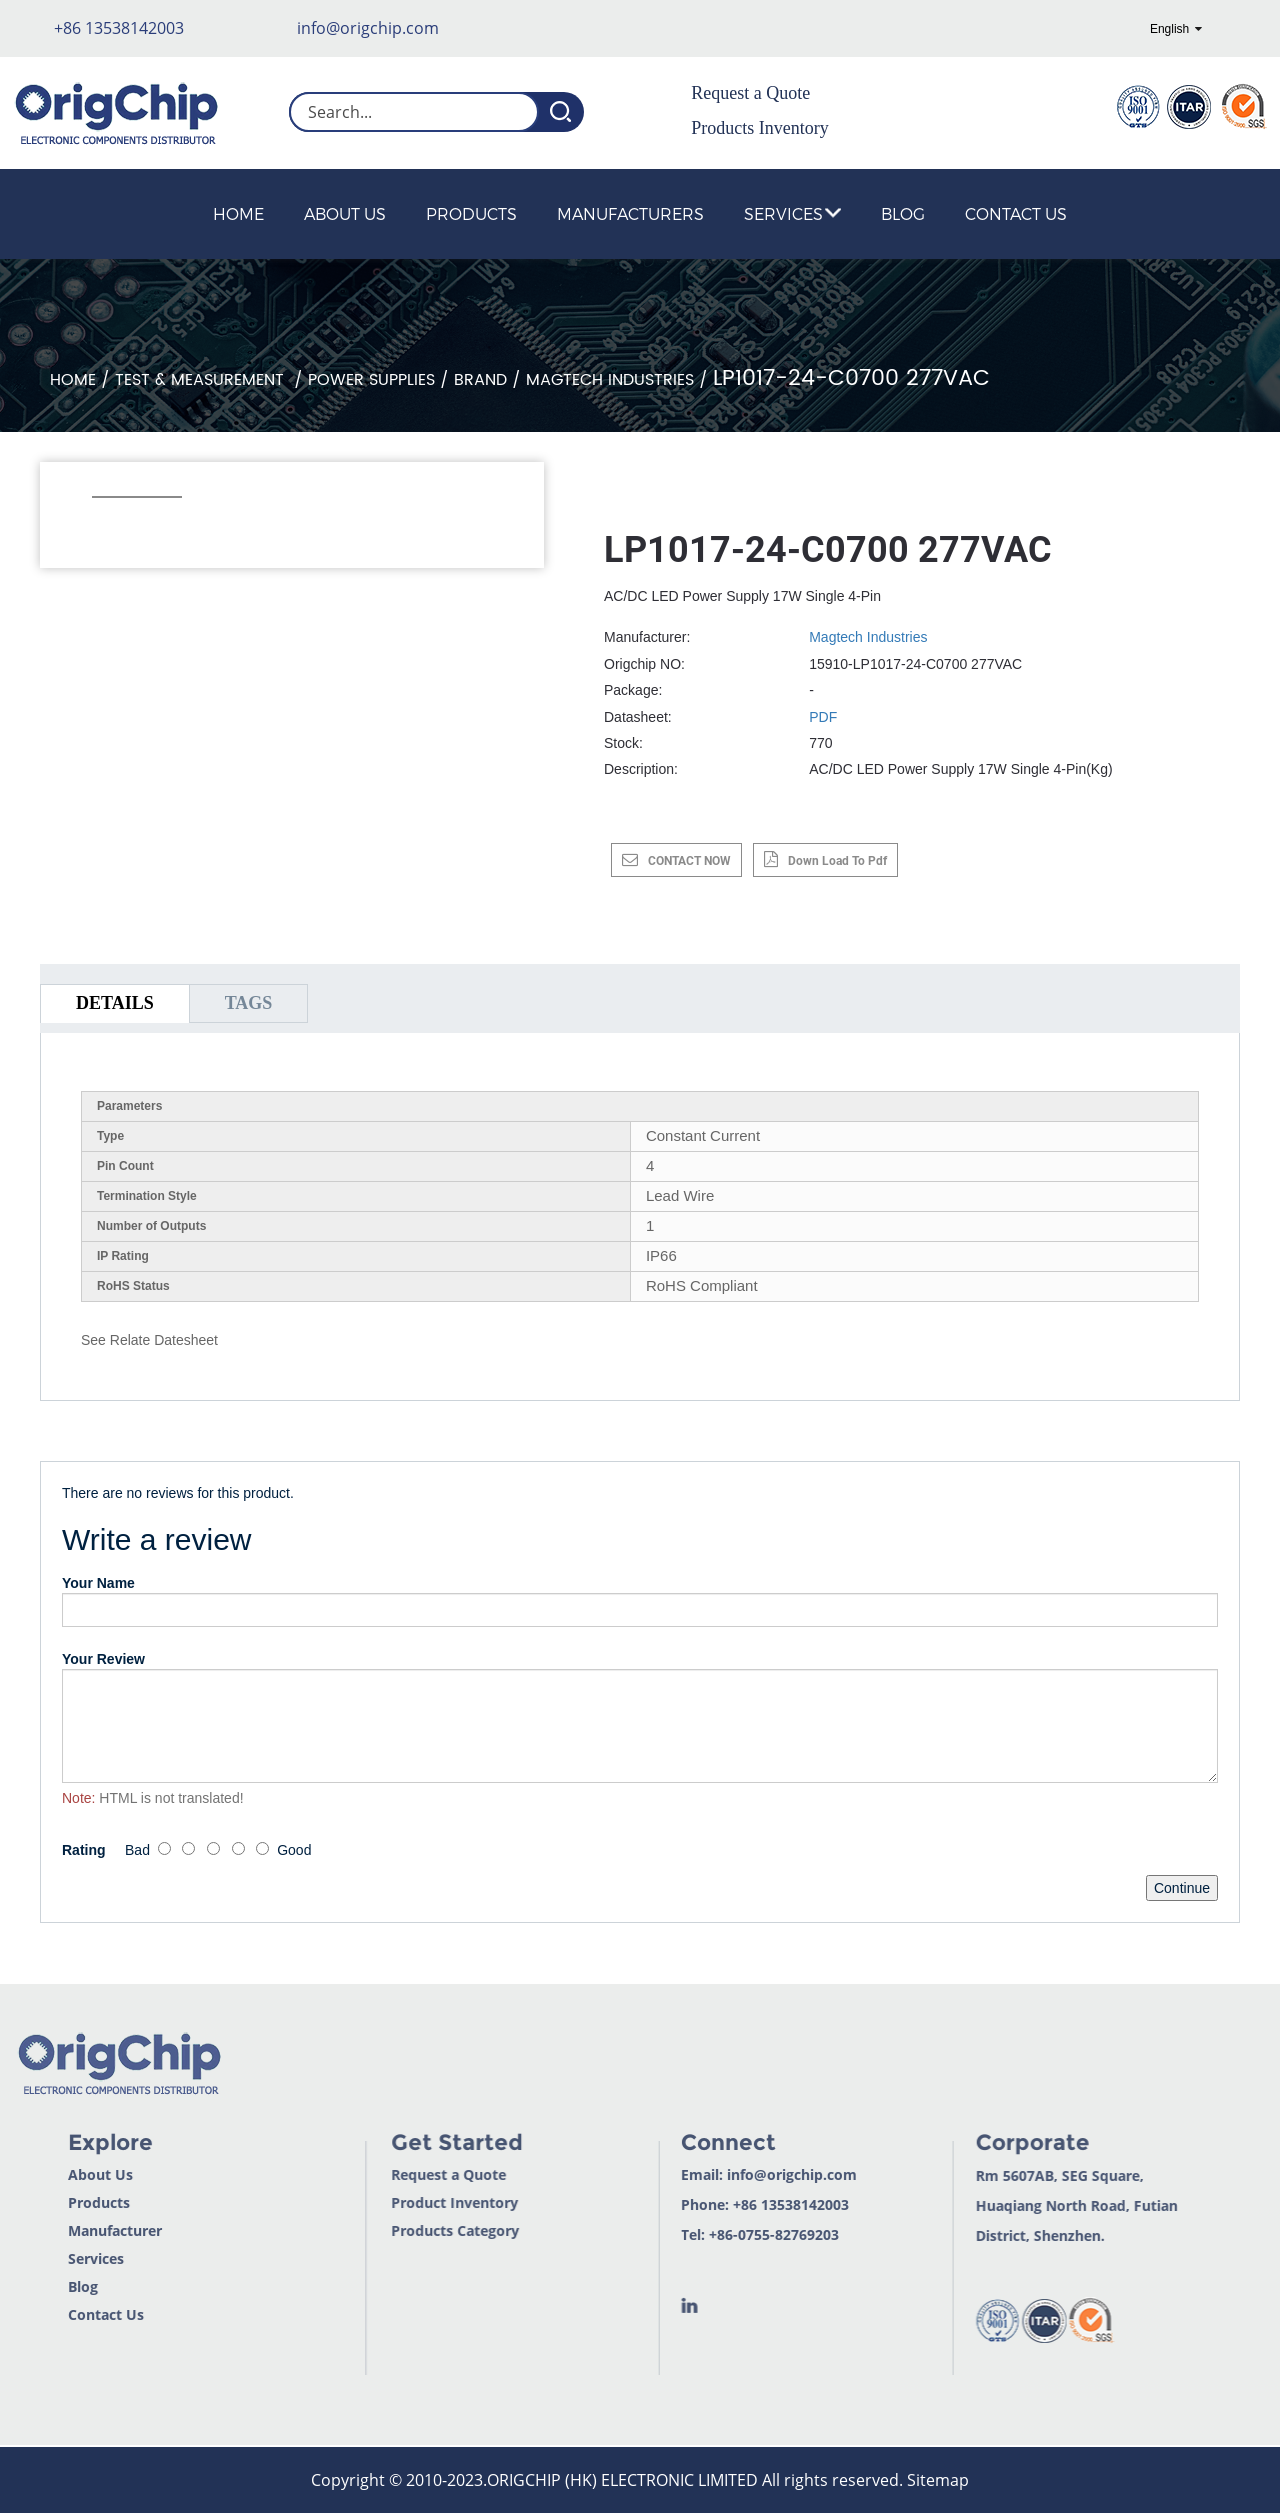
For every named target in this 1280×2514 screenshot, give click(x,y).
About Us (345, 213)
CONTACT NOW (689, 861)
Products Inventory (759, 128)
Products (471, 213)
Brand (480, 380)
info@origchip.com (368, 28)
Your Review (103, 1659)
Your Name (98, 1583)
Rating (84, 1850)
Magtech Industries (610, 380)
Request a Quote (750, 93)
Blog (903, 213)
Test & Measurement (202, 380)
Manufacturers (630, 213)
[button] (102, 524)
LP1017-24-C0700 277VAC (851, 378)
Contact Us (1016, 213)
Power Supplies (371, 380)
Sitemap (938, 2480)
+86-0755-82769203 (718, 2234)
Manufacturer (56, 2230)
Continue (1182, 1888)
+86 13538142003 (119, 28)
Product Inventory (398, 2202)
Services (792, 213)
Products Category (399, 2230)
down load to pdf (837, 861)
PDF (823, 717)
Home (238, 213)
